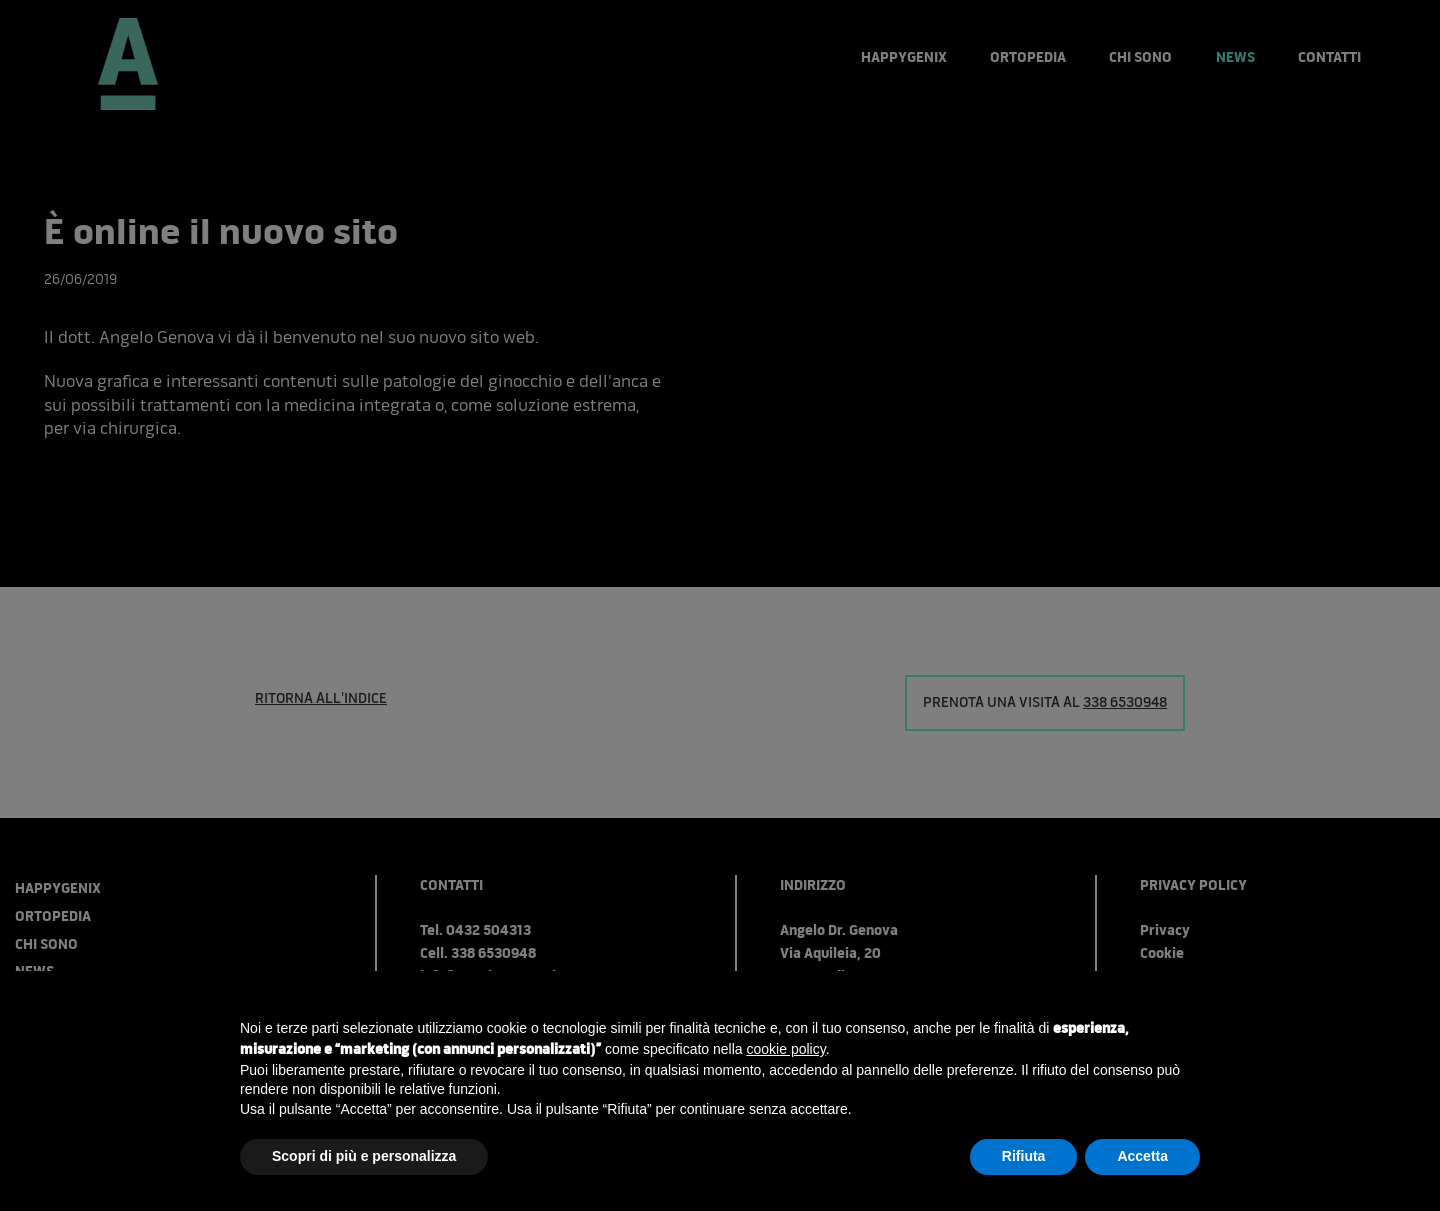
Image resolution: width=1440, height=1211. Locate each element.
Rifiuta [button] (1024, 1156)
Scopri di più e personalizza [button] (364, 1156)
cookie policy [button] (786, 1049)
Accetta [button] (1142, 1156)
